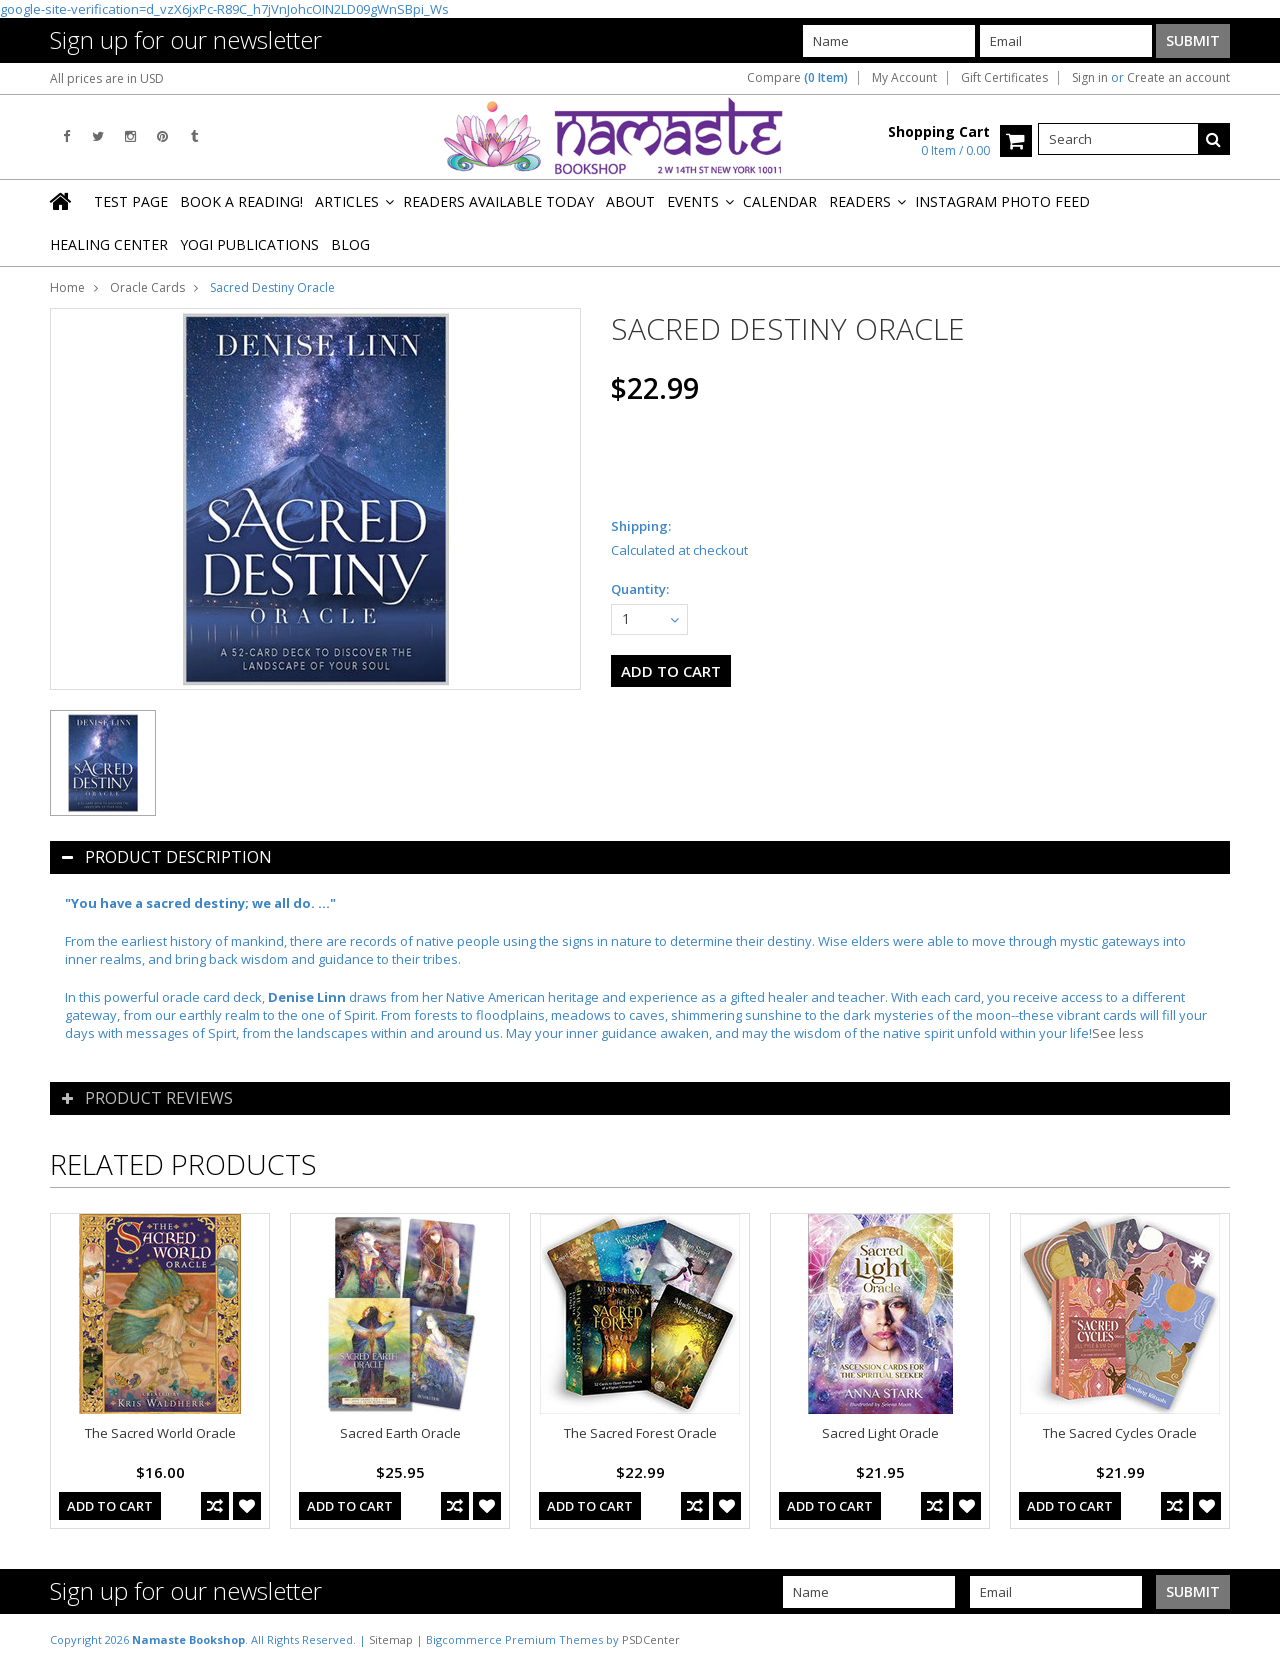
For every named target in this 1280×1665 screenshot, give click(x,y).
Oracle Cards (147, 287)
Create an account (1178, 78)
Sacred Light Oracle (880, 1433)
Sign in (1090, 78)
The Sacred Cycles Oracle (1120, 1433)
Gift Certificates (1004, 78)
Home (67, 287)
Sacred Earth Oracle (400, 1433)
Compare (797, 78)
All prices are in (107, 78)
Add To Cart (110, 1506)
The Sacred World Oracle (160, 1433)
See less (1118, 1033)
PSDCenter (651, 1639)
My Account (904, 78)
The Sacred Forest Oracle (640, 1433)
